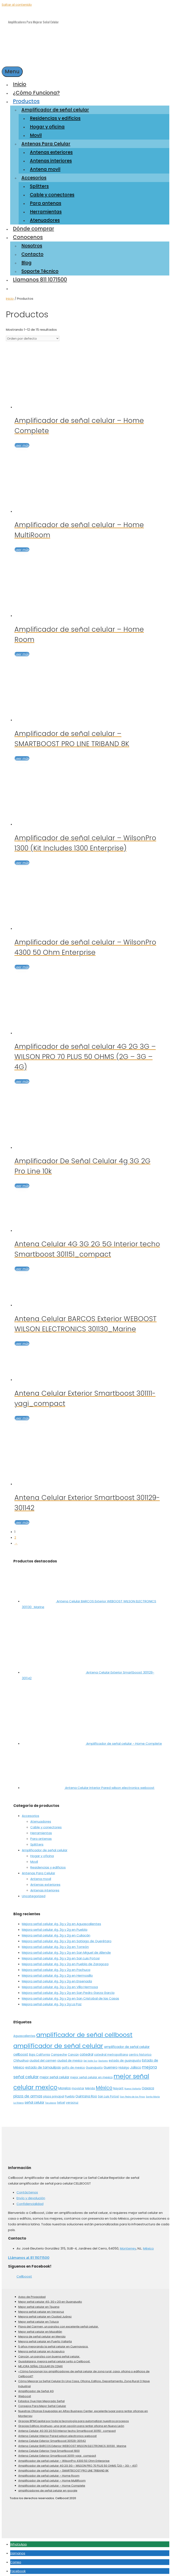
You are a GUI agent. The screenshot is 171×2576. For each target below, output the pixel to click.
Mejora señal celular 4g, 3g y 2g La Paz (52, 2003)
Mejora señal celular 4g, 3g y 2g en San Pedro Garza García (68, 1992)
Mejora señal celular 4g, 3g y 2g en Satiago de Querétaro (66, 1940)
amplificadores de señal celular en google (47, 2490)
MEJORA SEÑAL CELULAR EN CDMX (40, 2365)
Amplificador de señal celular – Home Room (48, 2475)
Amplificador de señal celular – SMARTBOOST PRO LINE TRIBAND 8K (63, 2470)
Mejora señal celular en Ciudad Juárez (45, 2316)
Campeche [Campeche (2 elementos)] (59, 2054)
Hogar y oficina (47, 126)
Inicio (19, 83)
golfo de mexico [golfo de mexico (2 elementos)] (73, 2067)
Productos (27, 100)
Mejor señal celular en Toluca (38, 2321)
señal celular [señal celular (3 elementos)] (34, 2101)
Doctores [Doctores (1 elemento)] (103, 2059)
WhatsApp (18, 2543)
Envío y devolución (31, 2197)
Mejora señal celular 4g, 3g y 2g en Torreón (55, 1946)
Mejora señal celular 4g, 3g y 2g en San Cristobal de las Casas (70, 1997)
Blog (26, 261)
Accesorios (35, 177)
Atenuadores (45, 219)
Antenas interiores (51, 160)
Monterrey (128, 2247)
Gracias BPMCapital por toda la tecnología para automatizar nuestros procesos (73, 2420)
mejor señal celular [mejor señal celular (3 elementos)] (54, 2076)
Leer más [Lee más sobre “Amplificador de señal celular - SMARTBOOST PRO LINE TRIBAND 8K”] (21, 757)
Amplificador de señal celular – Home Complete (51, 2485)
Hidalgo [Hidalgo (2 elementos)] (123, 2067)
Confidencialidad (30, 2203)
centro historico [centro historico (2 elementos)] (140, 2054)
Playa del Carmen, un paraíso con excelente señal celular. (58, 2326)
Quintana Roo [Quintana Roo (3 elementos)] (86, 2095)
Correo (15, 2561)
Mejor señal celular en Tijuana (38, 2306)
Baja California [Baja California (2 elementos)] (39, 2054)
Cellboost (24, 2275)
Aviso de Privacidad (32, 2296)
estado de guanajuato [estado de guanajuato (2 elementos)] (125, 2060)
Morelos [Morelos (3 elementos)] (64, 2087)
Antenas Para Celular (47, 143)
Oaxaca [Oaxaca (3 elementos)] (148, 2087)
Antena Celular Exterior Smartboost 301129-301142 (52, 2440)
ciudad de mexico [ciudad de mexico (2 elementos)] (70, 2060)
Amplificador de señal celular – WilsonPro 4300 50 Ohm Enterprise (64, 2460)
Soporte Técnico (39, 270)
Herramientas (46, 211)
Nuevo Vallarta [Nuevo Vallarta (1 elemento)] (132, 2087)
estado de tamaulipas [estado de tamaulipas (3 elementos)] (43, 2066)
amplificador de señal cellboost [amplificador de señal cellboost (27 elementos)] (84, 2033)
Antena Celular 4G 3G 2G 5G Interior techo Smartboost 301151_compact (67, 2430)
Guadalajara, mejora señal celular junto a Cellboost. (54, 2360)
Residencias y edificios (55, 117)
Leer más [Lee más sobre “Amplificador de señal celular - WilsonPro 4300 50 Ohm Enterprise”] (21, 966)
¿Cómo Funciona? (36, 91)
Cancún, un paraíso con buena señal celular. (49, 2355)
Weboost (24, 2395)
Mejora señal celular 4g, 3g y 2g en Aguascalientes (61, 1923)
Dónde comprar (33, 227)
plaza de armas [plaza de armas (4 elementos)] (27, 2095)
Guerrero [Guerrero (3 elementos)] (111, 2066)
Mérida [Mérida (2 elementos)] (90, 2087)
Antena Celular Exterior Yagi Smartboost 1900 (49, 2450)
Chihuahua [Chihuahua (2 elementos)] (21, 2060)
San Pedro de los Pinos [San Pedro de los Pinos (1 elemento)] (132, 2095)
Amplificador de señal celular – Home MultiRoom (52, 2480)
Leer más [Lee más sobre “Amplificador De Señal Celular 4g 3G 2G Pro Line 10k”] (21, 1185)
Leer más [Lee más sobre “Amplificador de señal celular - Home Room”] (21, 653)
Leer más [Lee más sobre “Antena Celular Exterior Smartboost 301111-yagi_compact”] (21, 1417)
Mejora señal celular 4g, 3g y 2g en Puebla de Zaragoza (65, 1963)
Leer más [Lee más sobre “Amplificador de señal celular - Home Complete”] (21, 444)
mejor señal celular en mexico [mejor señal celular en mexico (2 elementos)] (91, 2077)
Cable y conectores (52, 194)
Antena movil (45, 168)
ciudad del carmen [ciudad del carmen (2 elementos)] (42, 2060)
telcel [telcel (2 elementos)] (61, 2102)
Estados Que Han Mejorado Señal (41, 2400)
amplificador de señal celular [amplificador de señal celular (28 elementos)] (58, 2045)
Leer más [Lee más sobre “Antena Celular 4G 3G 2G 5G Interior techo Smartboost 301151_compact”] (21, 1268)
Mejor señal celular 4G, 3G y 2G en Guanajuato (50, 2301)
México (148, 2247)
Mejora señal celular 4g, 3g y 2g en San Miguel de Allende (66, 1951)
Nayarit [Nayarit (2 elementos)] (118, 2087)
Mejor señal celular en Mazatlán (40, 2331)
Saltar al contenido (17, 4)
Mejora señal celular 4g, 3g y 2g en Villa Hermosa (60, 1986)
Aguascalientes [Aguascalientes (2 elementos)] (24, 2035)
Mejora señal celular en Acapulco (41, 2351)
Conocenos (29, 236)
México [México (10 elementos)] (104, 2086)
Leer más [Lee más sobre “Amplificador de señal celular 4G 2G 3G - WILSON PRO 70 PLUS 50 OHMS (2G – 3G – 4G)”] (21, 1080)
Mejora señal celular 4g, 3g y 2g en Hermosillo (57, 1974)
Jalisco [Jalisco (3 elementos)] (135, 2066)
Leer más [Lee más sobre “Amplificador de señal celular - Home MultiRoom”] (21, 549)
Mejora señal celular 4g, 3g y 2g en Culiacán (56, 1934)
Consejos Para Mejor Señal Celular (42, 2405)
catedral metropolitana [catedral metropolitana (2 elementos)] (111, 2054)
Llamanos (17, 2552)
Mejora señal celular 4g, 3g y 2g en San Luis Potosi (61, 1957)
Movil (36, 134)
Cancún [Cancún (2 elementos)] (73, 2054)
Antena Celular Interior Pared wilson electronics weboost (57, 2435)
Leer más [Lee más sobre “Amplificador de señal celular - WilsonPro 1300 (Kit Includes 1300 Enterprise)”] (21, 861)
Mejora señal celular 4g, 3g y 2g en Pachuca (56, 1969)
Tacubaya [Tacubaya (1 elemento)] (50, 2101)
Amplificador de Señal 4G (36, 2390)
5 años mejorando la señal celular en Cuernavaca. (53, 2345)
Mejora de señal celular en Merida (41, 2335)
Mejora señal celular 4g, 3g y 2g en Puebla (54, 1928)
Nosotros (31, 245)
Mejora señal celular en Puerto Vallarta (45, 2341)
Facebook (18, 2570)
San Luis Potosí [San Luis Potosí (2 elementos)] (108, 2095)
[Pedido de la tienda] (32, 337)
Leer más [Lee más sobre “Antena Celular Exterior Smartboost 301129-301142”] (21, 1521)
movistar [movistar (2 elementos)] (78, 2087)
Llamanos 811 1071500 (40, 278)
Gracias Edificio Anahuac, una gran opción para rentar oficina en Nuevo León (71, 2425)
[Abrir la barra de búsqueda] (4, 61)
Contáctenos (27, 2191)
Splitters (39, 185)
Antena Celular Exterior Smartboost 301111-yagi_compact (57, 2455)
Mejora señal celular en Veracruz (41, 2311)
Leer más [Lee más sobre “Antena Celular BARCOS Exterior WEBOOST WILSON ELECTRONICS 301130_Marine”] (21, 1342)
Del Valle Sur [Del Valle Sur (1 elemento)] (90, 2059)
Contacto (32, 253)
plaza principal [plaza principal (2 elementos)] (53, 2095)
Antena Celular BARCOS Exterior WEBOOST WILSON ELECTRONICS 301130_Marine (72, 2445)
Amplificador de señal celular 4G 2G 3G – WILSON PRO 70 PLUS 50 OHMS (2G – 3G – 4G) (77, 2465)
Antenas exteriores (51, 151)
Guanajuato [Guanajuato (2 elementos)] (94, 2067)
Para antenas (45, 202)
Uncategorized (33, 1895)
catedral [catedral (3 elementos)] (86, 2053)
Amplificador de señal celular (56, 109)
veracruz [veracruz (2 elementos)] (72, 2102)
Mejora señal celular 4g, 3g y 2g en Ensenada (57, 1980)
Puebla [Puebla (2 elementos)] (70, 2095)
